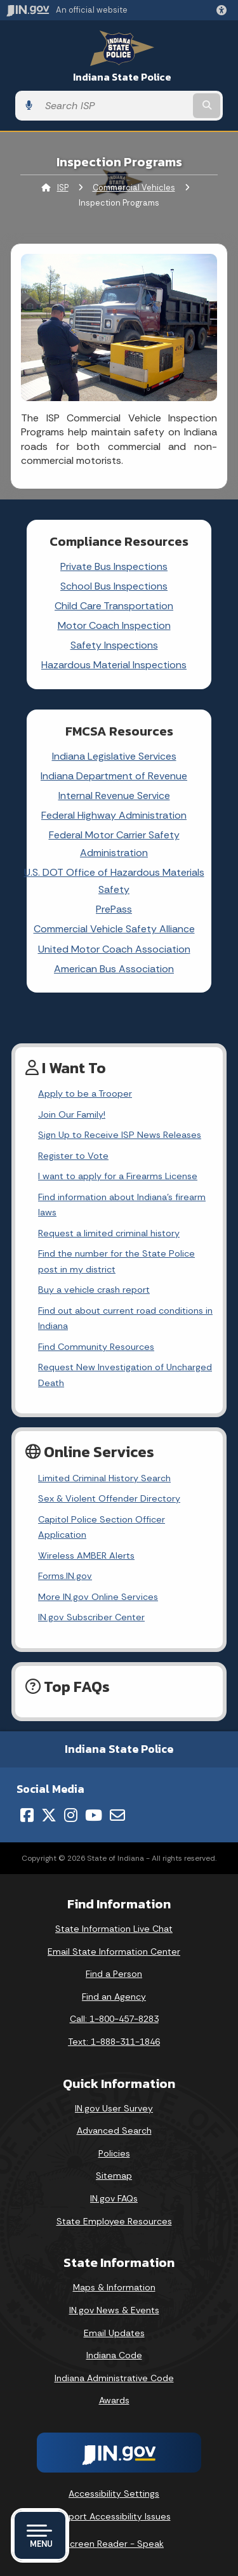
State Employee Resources (114, 2221)
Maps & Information (114, 2287)
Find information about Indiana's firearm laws (122, 1204)
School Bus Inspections (114, 586)
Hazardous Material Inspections (114, 664)
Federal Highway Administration (114, 815)
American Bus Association (114, 968)
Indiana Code (114, 2355)
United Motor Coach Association (114, 949)
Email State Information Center (114, 1951)
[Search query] (114, 105)
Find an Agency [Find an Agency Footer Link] (114, 1996)
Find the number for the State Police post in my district (116, 1261)
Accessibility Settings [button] (114, 2493)
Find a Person (114, 1973)
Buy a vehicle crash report (94, 1289)
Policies (114, 2153)
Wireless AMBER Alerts (86, 1555)
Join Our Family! (71, 1114)
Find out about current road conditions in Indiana (125, 1318)
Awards (114, 2400)
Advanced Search (114, 2130)
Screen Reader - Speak (114, 2543)
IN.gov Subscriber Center (91, 1617)
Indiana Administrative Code (114, 2378)
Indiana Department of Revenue (114, 776)
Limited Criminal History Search (104, 1478)
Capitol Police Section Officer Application (101, 1527)
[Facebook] (27, 1815)
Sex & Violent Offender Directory (109, 1498)
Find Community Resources (96, 1346)
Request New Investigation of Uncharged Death (125, 1374)
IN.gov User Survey (114, 2108)
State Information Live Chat (114, 1928)
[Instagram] (70, 1815)
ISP (63, 187)
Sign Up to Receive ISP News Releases (119, 1134)
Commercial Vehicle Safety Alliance (114, 928)
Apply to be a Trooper (85, 1093)
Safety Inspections (114, 645)
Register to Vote (73, 1155)
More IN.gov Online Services (98, 1596)
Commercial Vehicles (134, 187)
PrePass (114, 909)
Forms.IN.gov (65, 1576)
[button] (224, 10)
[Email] (117, 1815)
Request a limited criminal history (109, 1233)
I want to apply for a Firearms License (117, 1176)
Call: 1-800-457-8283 (114, 2018)
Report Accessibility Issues (114, 2516)
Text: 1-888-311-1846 (114, 2041)
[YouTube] (93, 1815)
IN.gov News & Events (114, 2310)
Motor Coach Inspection (114, 625)
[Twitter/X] (48, 1815)
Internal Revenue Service (114, 795)
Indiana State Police (122, 77)
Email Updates (114, 2333)
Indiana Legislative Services (114, 756)
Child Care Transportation (114, 605)
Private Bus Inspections (114, 566)
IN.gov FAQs (114, 2198)
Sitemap (114, 2175)
